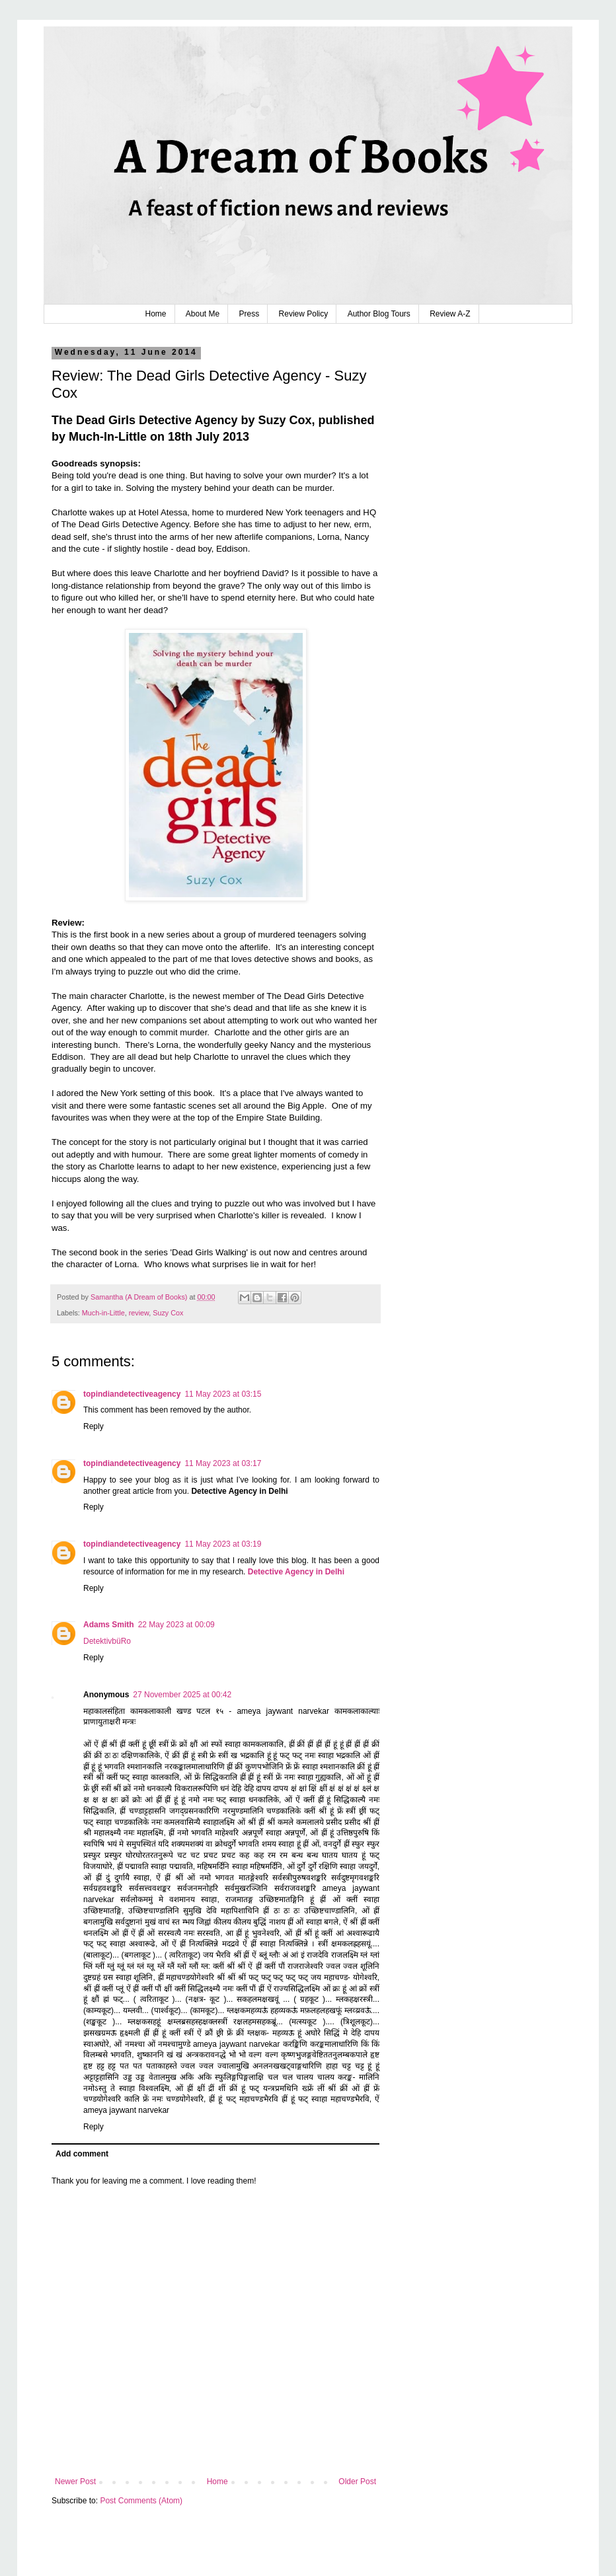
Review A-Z (450, 313)
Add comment (82, 2153)
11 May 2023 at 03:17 (222, 1463)
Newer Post (75, 2481)
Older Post (357, 2481)
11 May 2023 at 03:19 (222, 1544)
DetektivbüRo (107, 1641)
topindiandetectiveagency (131, 1394)
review (139, 1313)
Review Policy (303, 313)
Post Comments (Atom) (141, 2500)
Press (249, 313)
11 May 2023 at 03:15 (222, 1394)
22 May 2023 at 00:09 (176, 1624)
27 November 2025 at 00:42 (182, 1694)
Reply (93, 1426)
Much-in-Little (103, 1313)
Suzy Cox (168, 1313)
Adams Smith (108, 1624)
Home (155, 313)
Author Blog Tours (379, 313)
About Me (202, 313)
